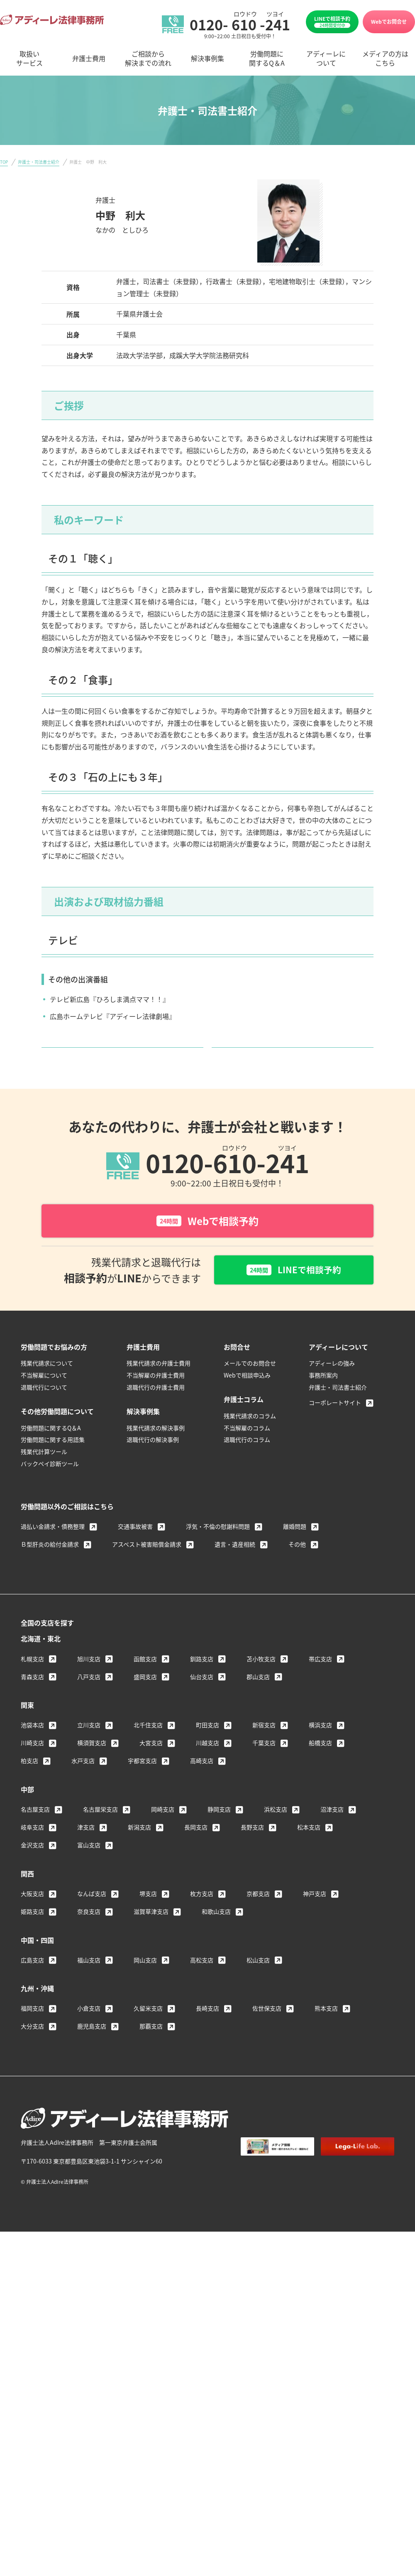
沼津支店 (332, 1837)
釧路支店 (201, 1686)
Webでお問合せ (389, 21)
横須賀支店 (91, 1771)
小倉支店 (88, 2036)
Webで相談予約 (207, 1247)
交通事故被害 (135, 1554)
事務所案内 (323, 1403)
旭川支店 (88, 1686)
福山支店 (88, 1988)
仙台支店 (201, 1704)
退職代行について (44, 1415)
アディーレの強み (332, 1391)
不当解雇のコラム (247, 1455)
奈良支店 (88, 1939)
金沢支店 (32, 1873)
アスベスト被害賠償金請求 (146, 1572)
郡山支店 (258, 1704)
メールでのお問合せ (250, 1391)
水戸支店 (83, 1789)
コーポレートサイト (335, 1431)
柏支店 (29, 1789)
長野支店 (252, 1855)
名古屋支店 (35, 1837)
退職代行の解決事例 (153, 1468)
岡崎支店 (162, 1837)
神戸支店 (314, 1922)
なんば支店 (91, 1922)
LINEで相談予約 (332, 21)
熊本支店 (326, 2036)
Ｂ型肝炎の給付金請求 (50, 1572)
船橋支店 (320, 1771)
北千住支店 (148, 1753)
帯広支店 (320, 1686)
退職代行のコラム (247, 1468)
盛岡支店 (145, 1704)
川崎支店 (32, 1771)
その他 (297, 1572)
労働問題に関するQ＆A (51, 1455)
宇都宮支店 (142, 1789)
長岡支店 (196, 1855)
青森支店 (32, 1704)
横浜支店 (320, 1753)
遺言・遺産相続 (235, 1572)
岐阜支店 (32, 1855)
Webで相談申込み (247, 1403)
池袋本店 (32, 1753)
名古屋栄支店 (100, 1837)
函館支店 (145, 1686)
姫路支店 (32, 1939)
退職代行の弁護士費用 (156, 1415)
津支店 (86, 1855)
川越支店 (207, 1771)
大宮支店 (151, 1771)
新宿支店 (264, 1753)
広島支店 (32, 1988)
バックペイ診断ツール (50, 1492)
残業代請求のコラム (250, 1444)
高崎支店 (201, 1789)
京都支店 (258, 1922)
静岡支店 (219, 1837)
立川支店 (88, 1753)
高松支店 (201, 1988)
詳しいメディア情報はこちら (119, 1060)
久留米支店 (148, 2036)
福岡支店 (32, 2036)
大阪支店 (32, 1922)
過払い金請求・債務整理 (53, 1554)
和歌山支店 (216, 1939)
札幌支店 (32, 1686)
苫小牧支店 (261, 1686)
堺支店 (148, 1922)
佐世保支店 (266, 2036)
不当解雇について (44, 1403)
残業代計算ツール (44, 1480)
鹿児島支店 (91, 2054)
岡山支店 (145, 1988)
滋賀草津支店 (151, 1939)
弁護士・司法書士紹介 (38, 162)
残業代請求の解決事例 (156, 1455)
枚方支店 (201, 1922)
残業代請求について (47, 1391)
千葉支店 (264, 1771)
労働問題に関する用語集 (53, 1468)
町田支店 (207, 1753)
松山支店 (258, 1988)
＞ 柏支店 (109, 244)
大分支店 (32, 2054)
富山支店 (88, 1873)
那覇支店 (151, 2054)
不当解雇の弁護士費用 (156, 1403)
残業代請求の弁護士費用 (158, 1391)
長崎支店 (207, 2036)
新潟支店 (139, 1855)
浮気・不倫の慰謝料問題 (218, 1554)
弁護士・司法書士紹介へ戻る (289, 1060)
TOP (4, 162)
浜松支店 (275, 1837)
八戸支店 (88, 1704)
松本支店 (308, 1855)
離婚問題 (294, 1554)
